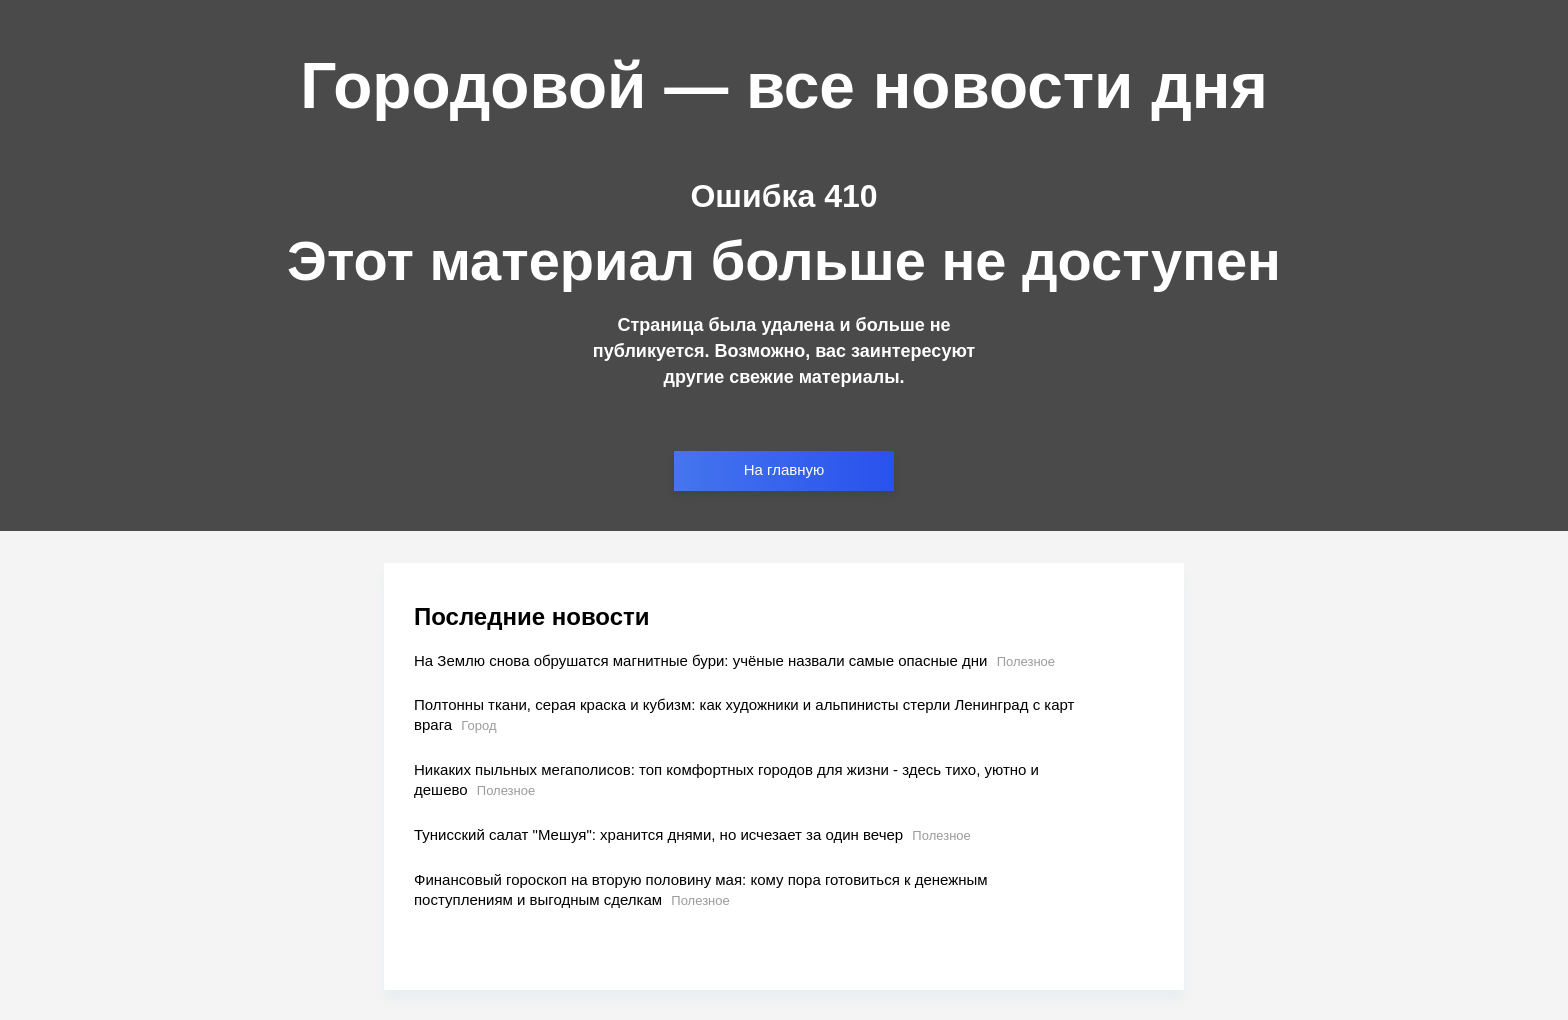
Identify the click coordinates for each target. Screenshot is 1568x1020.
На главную (784, 469)
